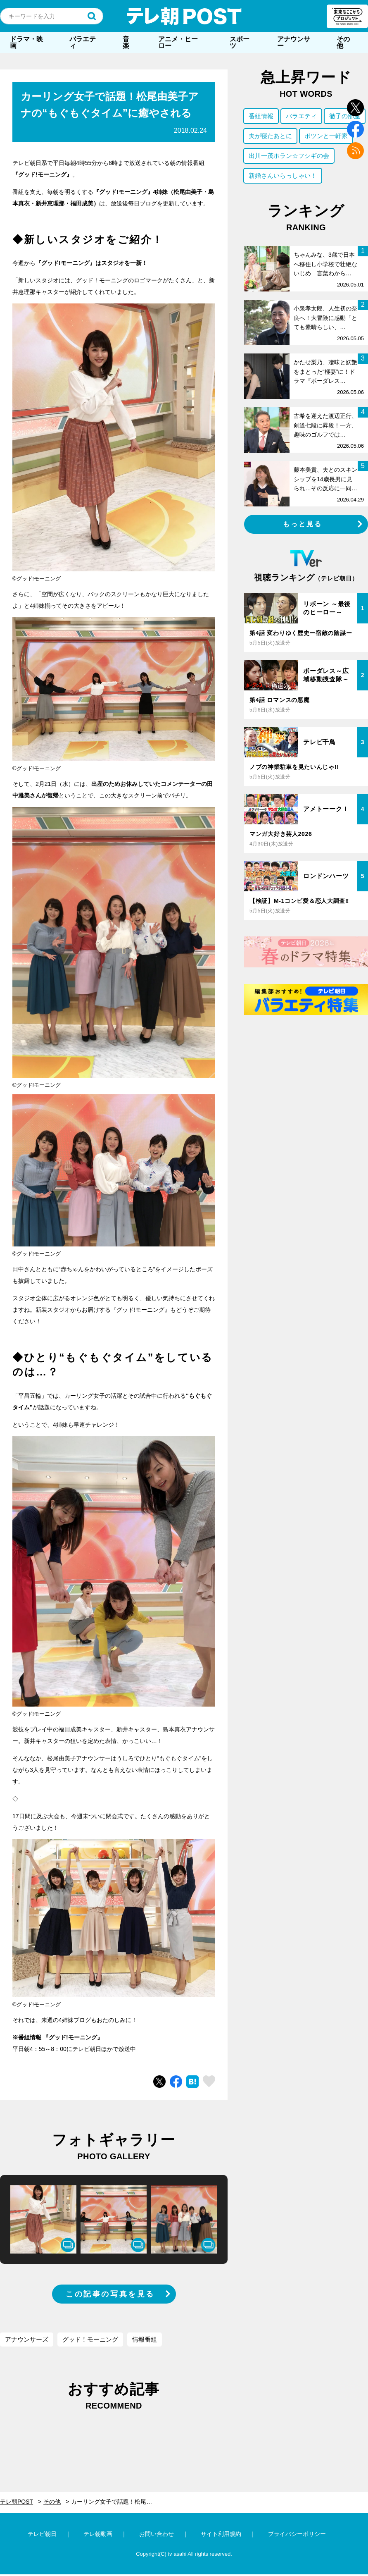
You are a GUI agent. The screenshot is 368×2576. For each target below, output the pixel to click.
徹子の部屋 (344, 115)
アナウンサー (293, 42)
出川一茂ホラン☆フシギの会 (289, 155)
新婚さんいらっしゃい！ (283, 175)
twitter (355, 107)
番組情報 (261, 115)
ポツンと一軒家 (326, 135)
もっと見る (303, 524)
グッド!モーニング (73, 2037)
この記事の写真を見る (110, 2294)
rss (355, 150)
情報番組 (144, 2339)
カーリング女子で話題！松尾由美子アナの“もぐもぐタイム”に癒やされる (117, 2501)
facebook (355, 129)
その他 (343, 42)
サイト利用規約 (221, 2534)
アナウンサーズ (26, 2339)
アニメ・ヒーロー (178, 42)
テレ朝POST (184, 16)
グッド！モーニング (90, 2339)
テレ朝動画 (97, 2534)
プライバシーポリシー (297, 2534)
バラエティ (82, 42)
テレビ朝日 (42, 2534)
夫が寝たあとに (270, 135)
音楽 (126, 42)
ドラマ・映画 (26, 42)
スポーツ (239, 42)
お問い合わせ (156, 2534)
